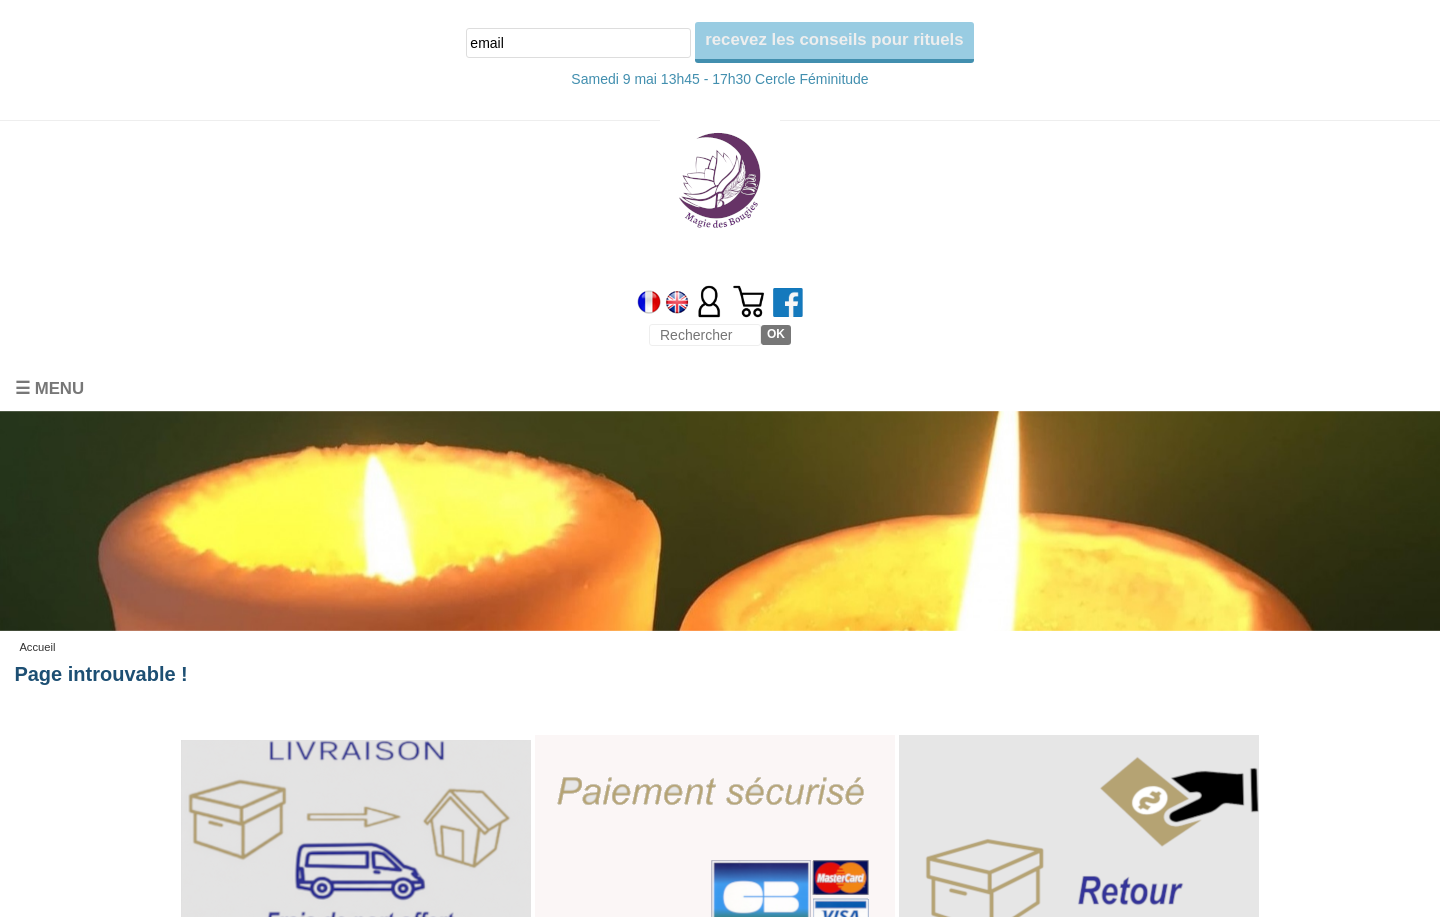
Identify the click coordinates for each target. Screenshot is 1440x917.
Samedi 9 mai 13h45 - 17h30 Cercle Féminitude (719, 79)
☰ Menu (49, 388)
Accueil (37, 647)
